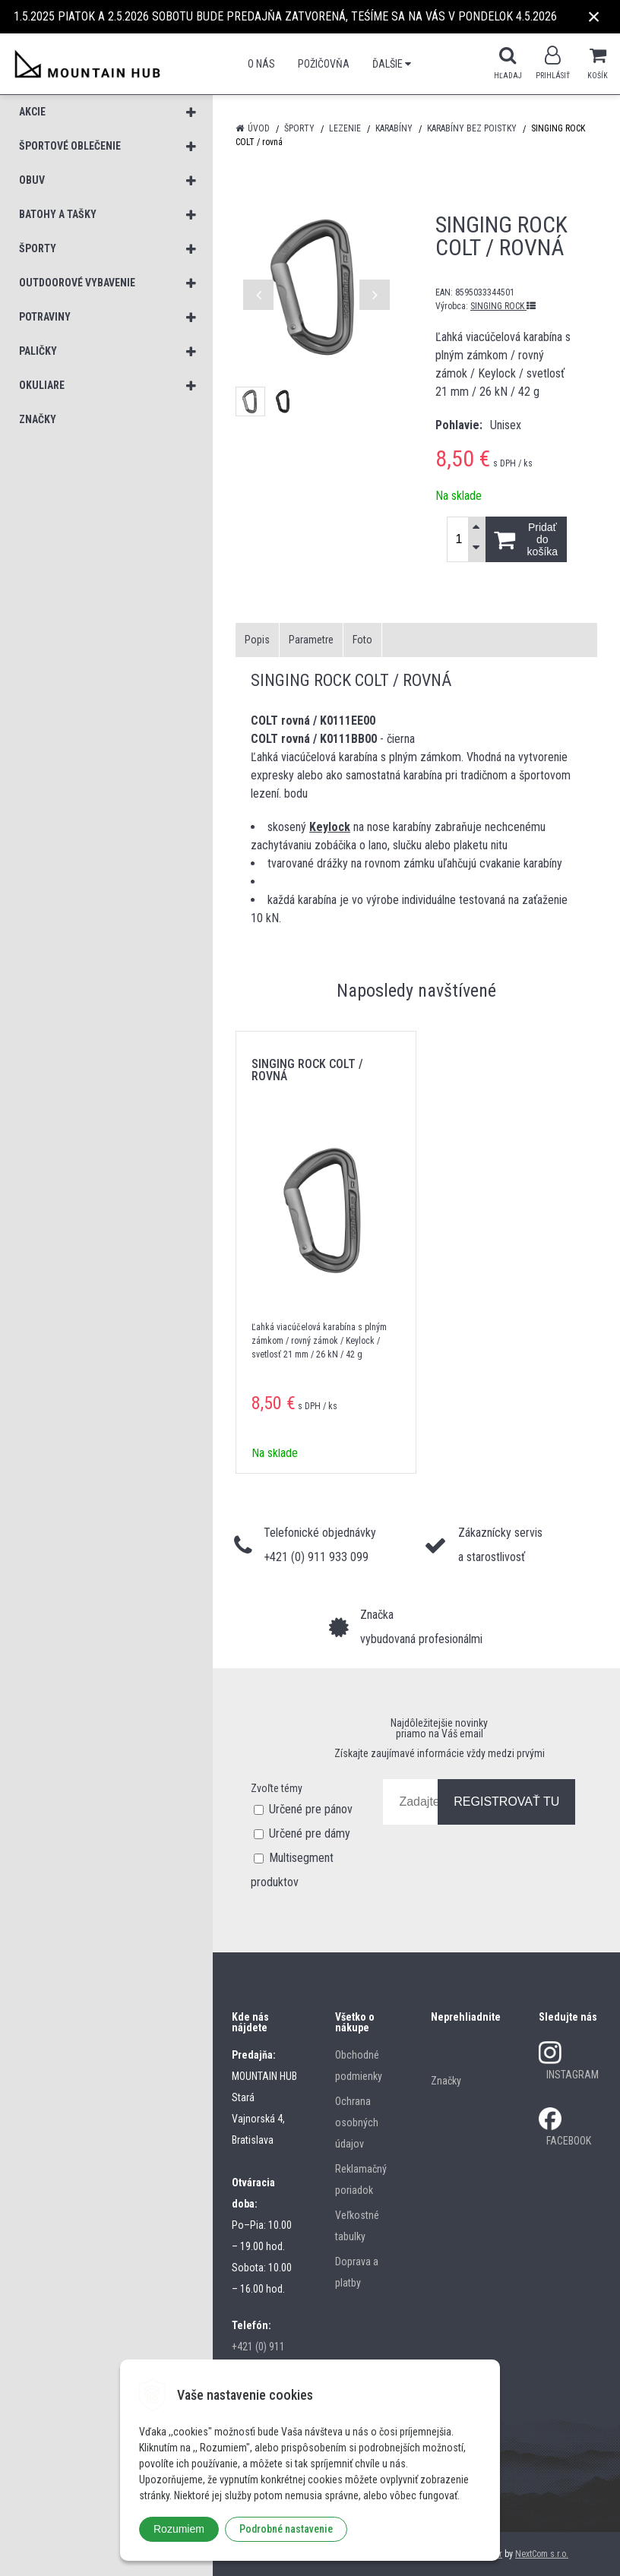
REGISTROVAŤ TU (506, 1801)
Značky (446, 2081)
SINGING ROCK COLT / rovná (307, 1070)
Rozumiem (178, 2529)
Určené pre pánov (311, 1809)
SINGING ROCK (503, 306)
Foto (362, 640)
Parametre (311, 640)
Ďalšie (391, 64)
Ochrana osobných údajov (356, 2122)
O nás (261, 64)
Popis (257, 640)
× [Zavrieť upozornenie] (594, 16)
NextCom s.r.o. (541, 2554)
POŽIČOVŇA (324, 64)
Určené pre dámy (309, 1833)
